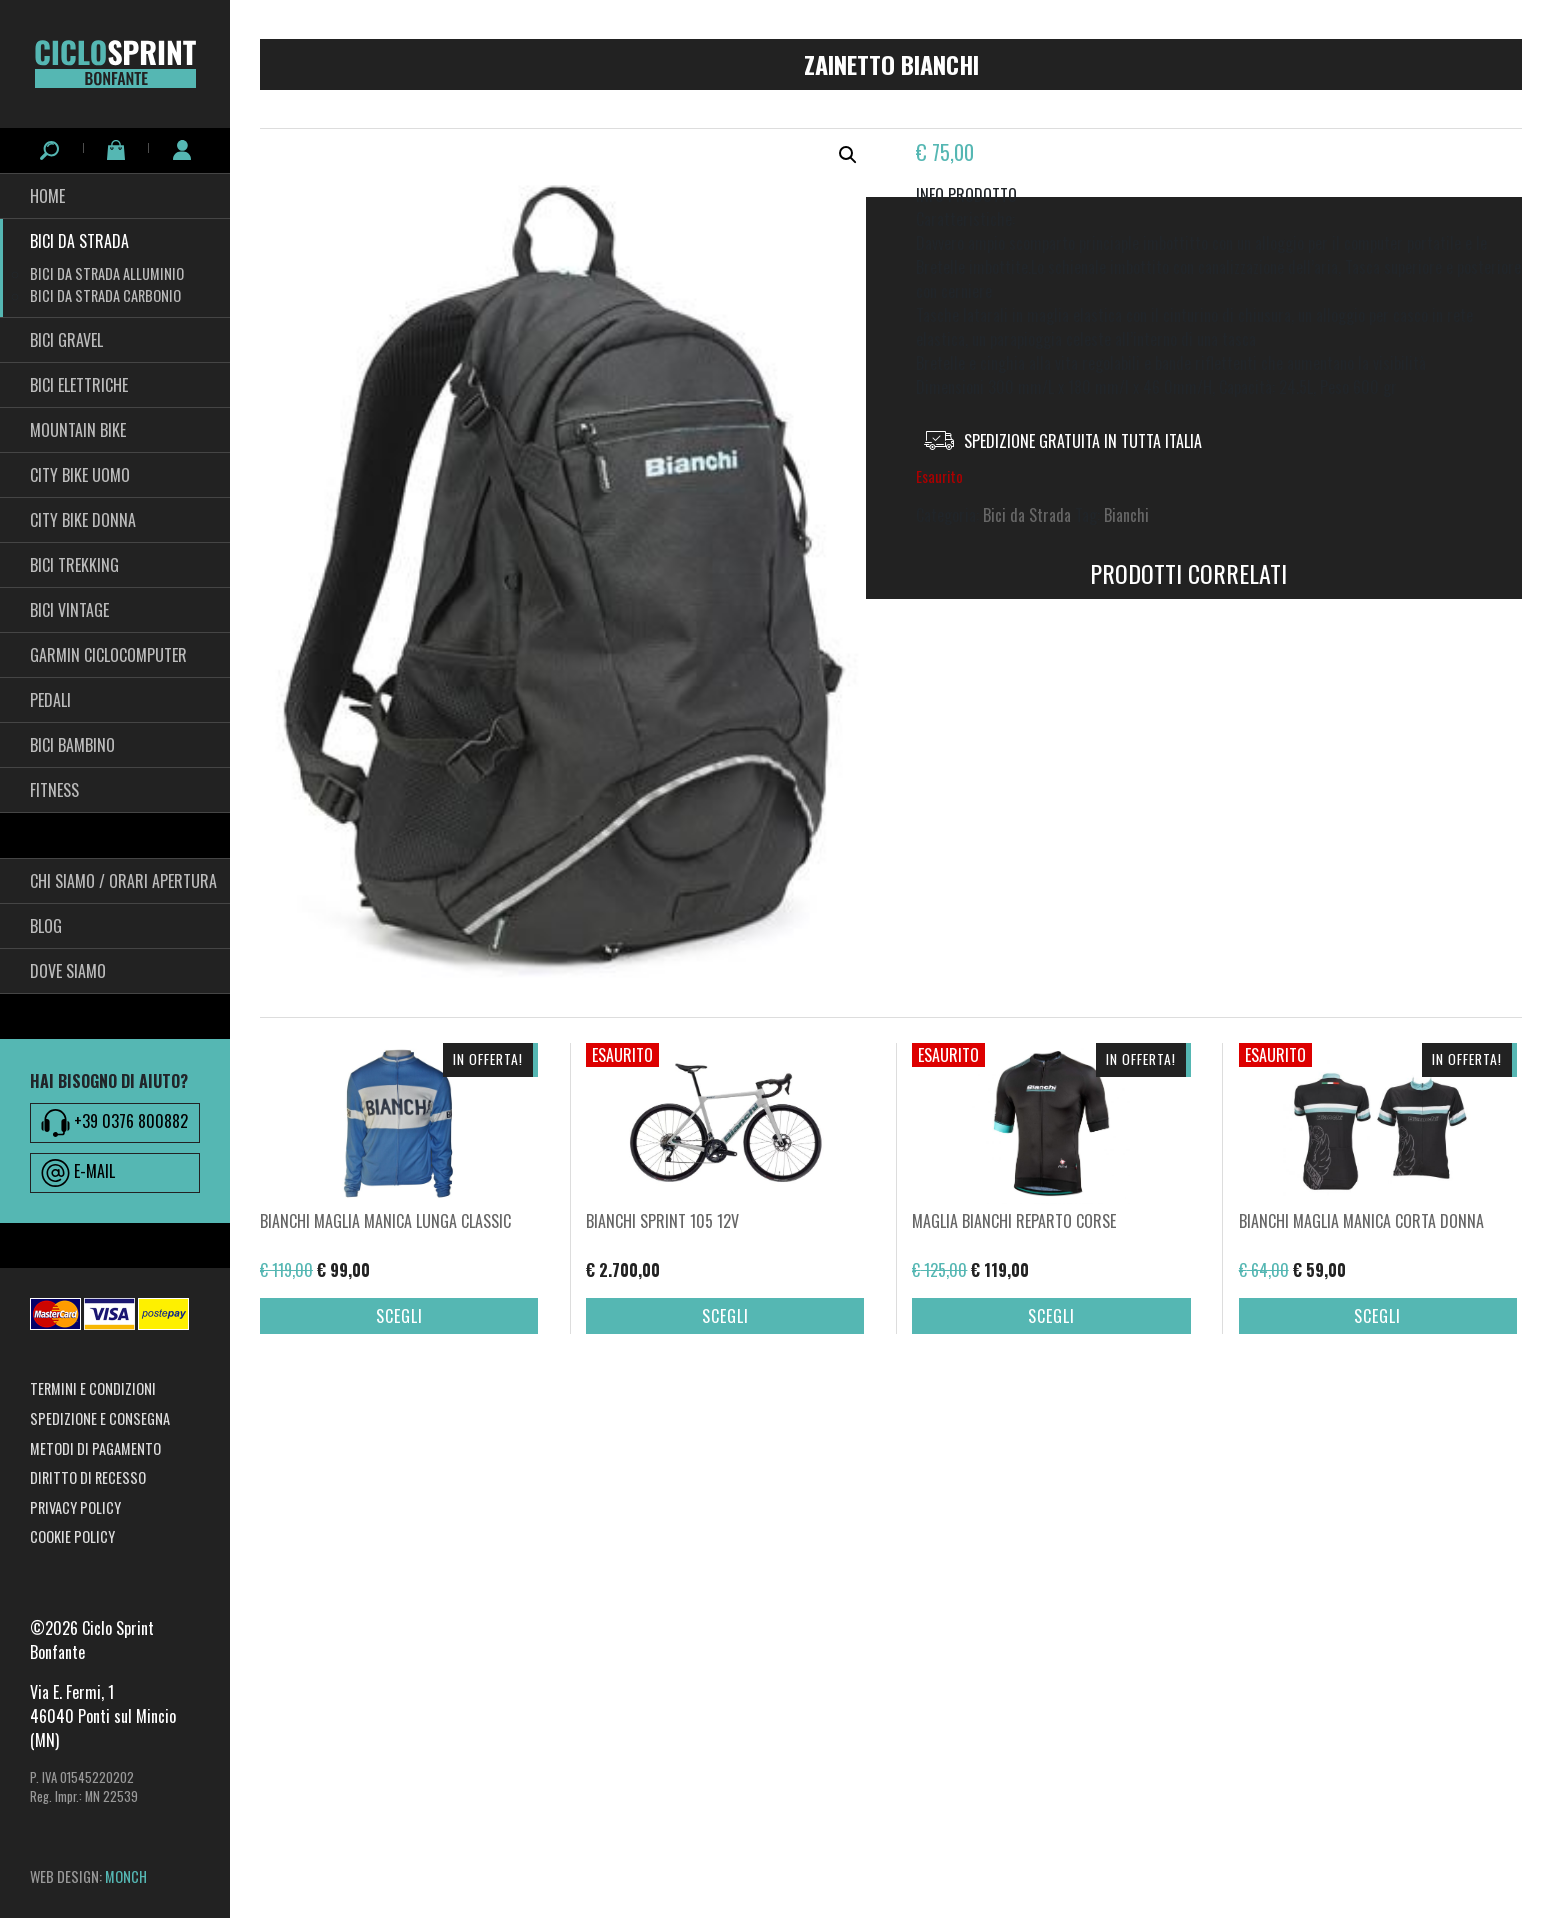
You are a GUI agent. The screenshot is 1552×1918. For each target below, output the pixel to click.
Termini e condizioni (93, 1388)
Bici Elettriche (79, 385)
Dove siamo (68, 971)
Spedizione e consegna (100, 1418)
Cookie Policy (72, 1536)
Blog (46, 926)
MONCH (126, 1876)
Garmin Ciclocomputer (108, 655)
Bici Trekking (74, 565)
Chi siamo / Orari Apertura (123, 881)
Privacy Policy (75, 1507)
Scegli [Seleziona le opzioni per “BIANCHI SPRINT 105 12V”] (725, 1433)
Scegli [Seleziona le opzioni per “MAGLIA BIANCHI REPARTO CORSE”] (1051, 1433)
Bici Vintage (69, 610)
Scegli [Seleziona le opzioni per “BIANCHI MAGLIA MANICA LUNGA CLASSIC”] (399, 1433)
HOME (47, 196)
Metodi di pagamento (95, 1448)
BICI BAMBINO (72, 745)
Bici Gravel (66, 340)
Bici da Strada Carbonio (105, 295)
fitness (54, 790)
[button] (848, 155)
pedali (50, 700)
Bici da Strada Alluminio (107, 273)
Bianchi (1126, 515)
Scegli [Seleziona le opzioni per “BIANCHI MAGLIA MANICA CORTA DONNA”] (1377, 1433)
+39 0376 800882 (114, 1123)
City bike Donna (83, 520)
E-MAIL (78, 1173)
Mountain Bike (78, 430)
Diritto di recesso (88, 1477)
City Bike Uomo (80, 475)
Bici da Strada (79, 241)
